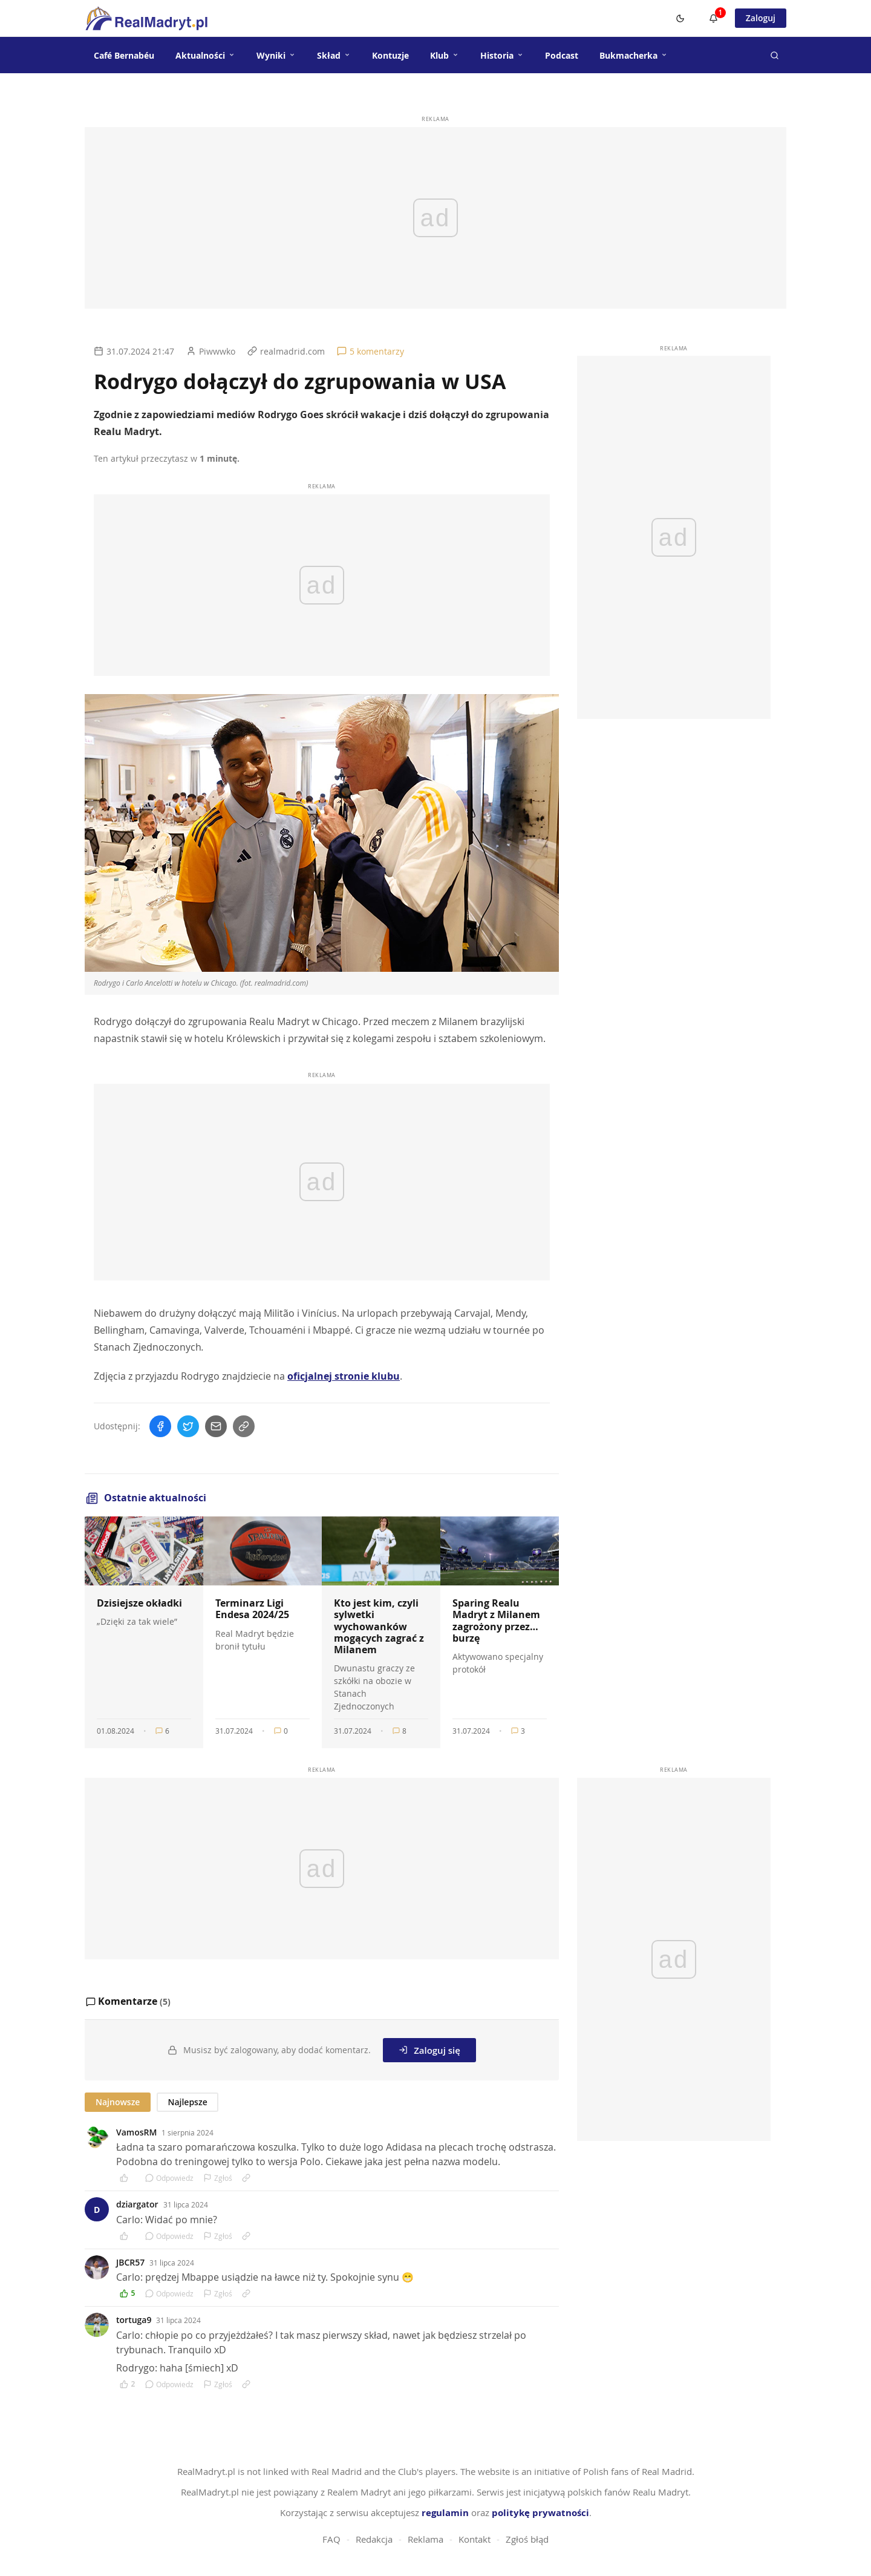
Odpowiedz (169, 2178)
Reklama (425, 2539)
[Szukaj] (774, 55)
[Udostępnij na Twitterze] (188, 1426)
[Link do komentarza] (246, 2177)
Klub (444, 55)
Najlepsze (187, 2102)
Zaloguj (760, 18)
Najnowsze (118, 2102)
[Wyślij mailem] (216, 1426)
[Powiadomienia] (714, 18)
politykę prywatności (540, 2512)
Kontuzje (390, 55)
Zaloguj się (429, 2050)
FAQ (331, 2539)
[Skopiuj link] (244, 1426)
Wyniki (276, 55)
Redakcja (374, 2539)
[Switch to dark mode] (680, 18)
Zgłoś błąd (527, 2539)
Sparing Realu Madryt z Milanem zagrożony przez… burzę (496, 1620)
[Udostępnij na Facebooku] (160, 1426)
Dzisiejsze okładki (139, 1603)
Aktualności (205, 55)
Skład (334, 55)
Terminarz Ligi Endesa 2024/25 (252, 1608)
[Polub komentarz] (127, 2177)
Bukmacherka (633, 55)
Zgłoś (217, 2178)
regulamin (445, 2512)
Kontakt (474, 2539)
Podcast (561, 55)
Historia (502, 55)
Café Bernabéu (124, 55)
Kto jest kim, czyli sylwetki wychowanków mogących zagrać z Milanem (379, 1626)
